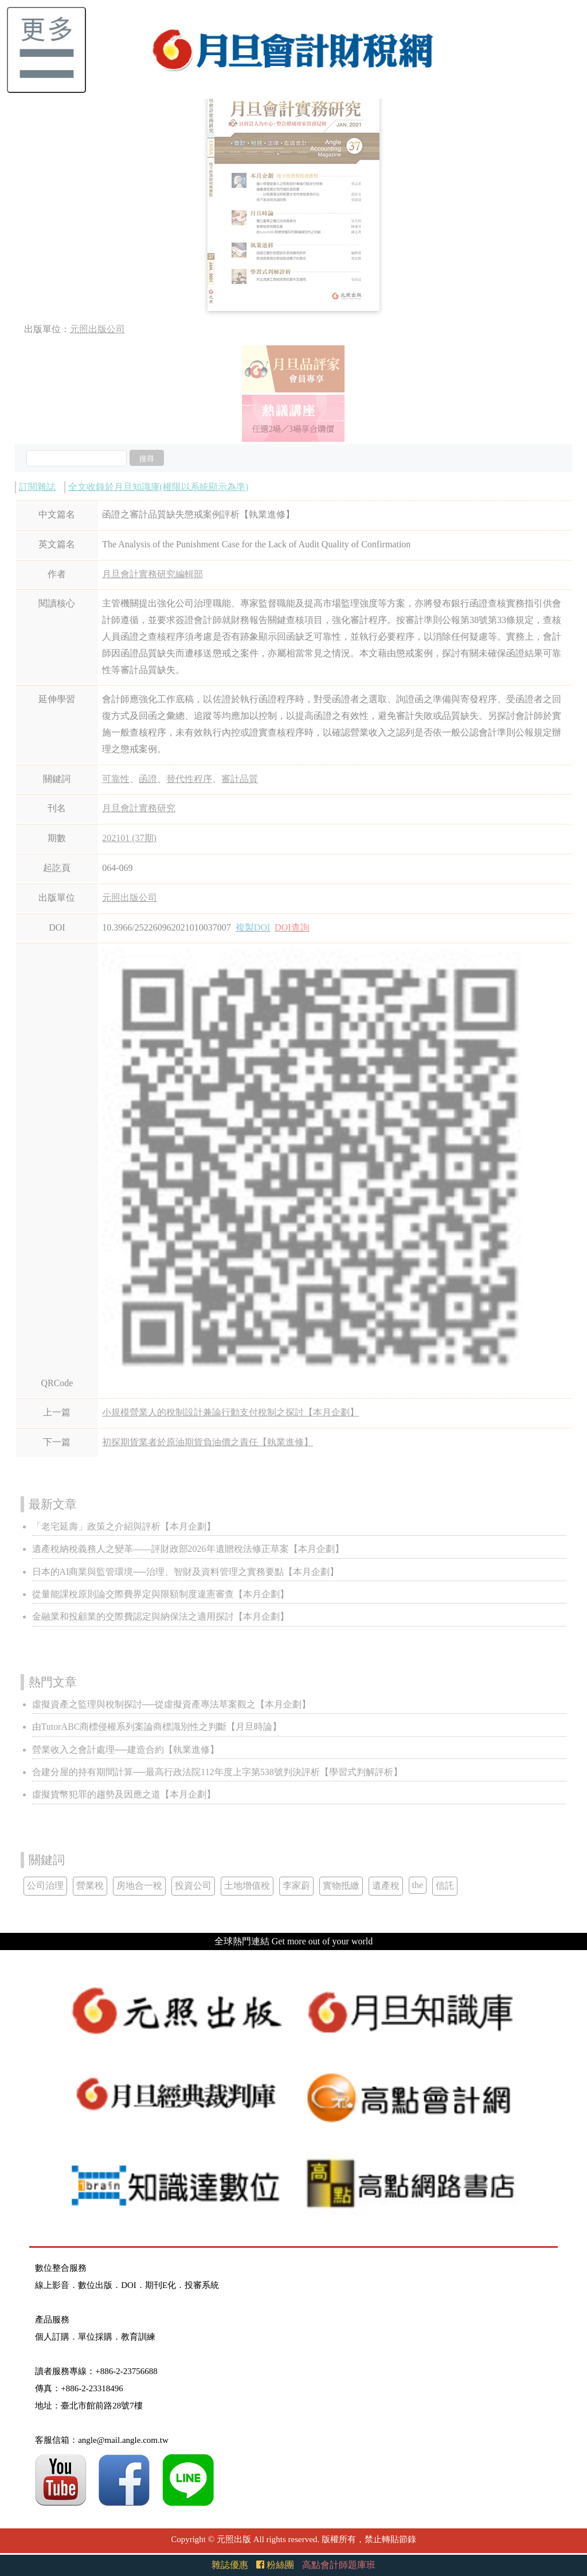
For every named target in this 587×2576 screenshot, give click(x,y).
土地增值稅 (247, 1885)
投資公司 (193, 1885)
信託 (445, 1885)
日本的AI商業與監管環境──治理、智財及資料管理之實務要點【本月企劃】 (185, 1572)
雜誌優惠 (230, 2565)
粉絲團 (275, 2565)
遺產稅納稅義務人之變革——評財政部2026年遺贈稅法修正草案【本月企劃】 (188, 1549)
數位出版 (95, 2285)
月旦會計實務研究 (138, 808)
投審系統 (202, 2285)
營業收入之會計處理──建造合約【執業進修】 (126, 1749)
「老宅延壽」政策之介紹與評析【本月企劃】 (124, 1526)
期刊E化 (160, 2285)
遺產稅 (386, 1885)
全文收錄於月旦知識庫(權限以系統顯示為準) (158, 487)
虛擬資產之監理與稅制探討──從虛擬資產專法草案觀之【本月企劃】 (171, 1704)
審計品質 (239, 779)
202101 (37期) (129, 838)
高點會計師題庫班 (338, 2565)
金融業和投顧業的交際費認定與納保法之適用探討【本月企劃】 (160, 1616)
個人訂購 (52, 2336)
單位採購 (95, 2336)
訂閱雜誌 (37, 487)
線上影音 (52, 2285)
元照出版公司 (97, 329)
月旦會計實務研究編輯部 (152, 574)
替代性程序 (189, 779)
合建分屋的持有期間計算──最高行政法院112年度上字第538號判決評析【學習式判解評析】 (217, 1772)
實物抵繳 (341, 1885)
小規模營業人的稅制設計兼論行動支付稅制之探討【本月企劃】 (230, 1412)
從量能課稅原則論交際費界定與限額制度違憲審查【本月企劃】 (160, 1594)
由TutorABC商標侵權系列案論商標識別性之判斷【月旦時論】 (157, 1726)
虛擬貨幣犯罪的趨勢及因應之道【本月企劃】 (124, 1794)
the (418, 1885)
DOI (128, 2285)
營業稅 (90, 1885)
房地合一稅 (139, 1885)
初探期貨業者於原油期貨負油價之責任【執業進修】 (207, 1442)
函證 (148, 779)
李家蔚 (296, 1885)
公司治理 (45, 1885)
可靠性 (116, 779)
